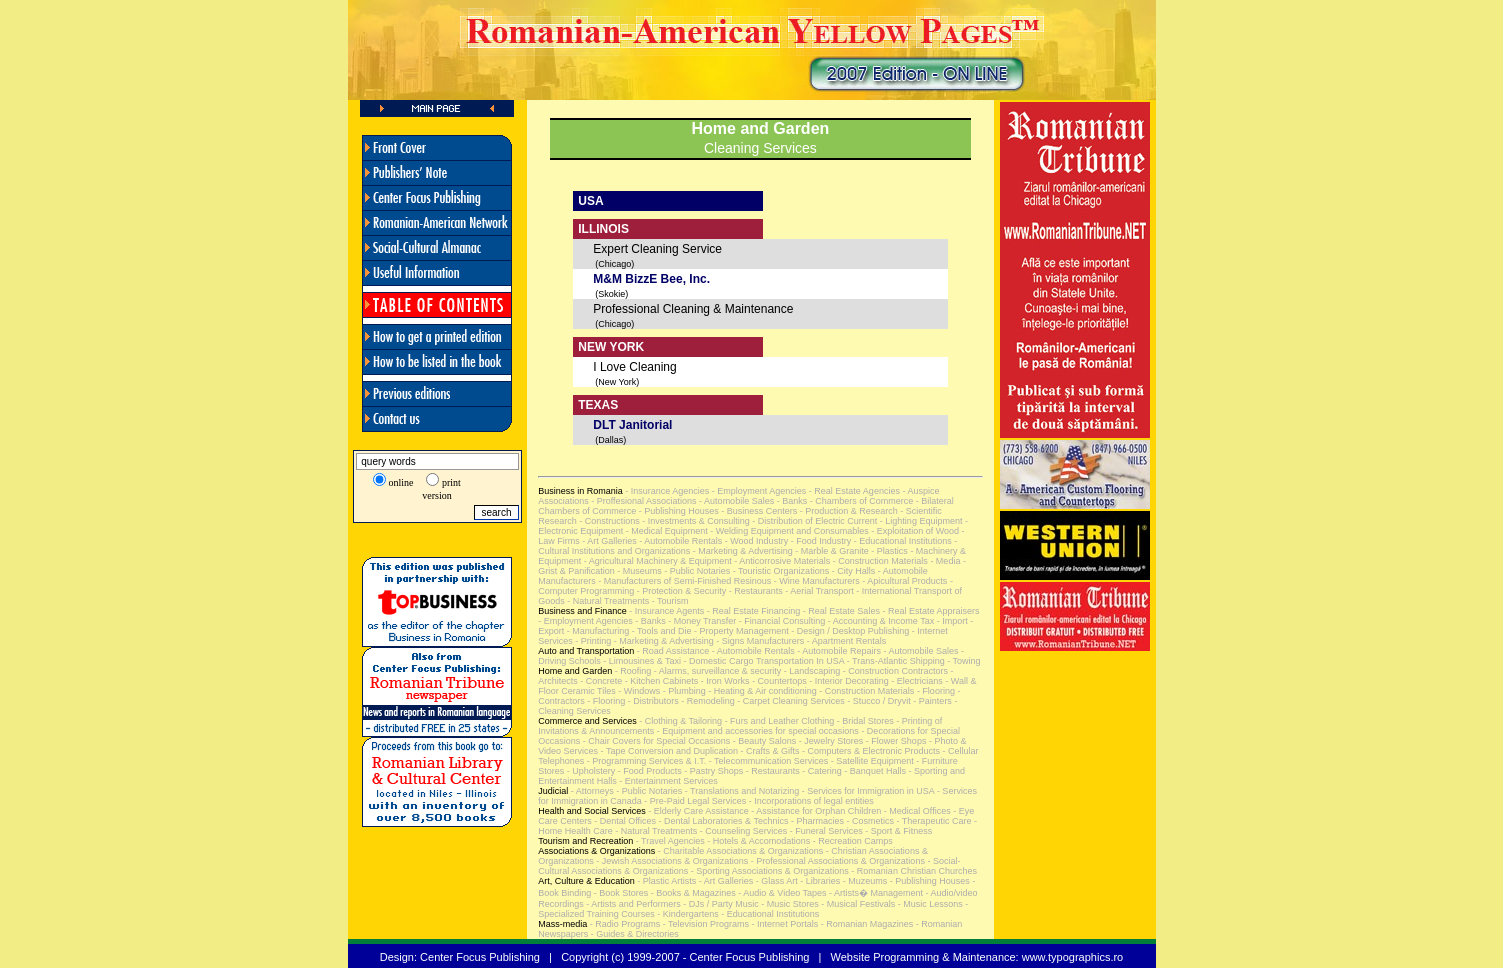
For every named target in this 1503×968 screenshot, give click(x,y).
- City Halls (852, 571)
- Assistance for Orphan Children (815, 811)
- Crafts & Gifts (769, 751)
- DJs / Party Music (720, 904)
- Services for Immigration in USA (866, 791)
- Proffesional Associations (643, 501)
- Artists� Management (875, 893)
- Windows (638, 691)
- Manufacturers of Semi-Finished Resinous (684, 581)
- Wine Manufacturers (815, 581)
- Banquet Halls (874, 771)
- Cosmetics (869, 821)
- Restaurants (754, 591)
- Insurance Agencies (666, 491)
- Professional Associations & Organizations (836, 861)
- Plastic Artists (666, 881)
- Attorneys (591, 791)
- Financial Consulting (780, 621)
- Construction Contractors (894, 671)
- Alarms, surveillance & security (716, 671)
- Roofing (631, 671)
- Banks (790, 501)
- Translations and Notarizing (740, 791)
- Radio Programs (623, 924)
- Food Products (648, 771)
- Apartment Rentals (845, 641)
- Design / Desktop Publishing (849, 631)
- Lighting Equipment (919, 521)
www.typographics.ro (1073, 957)
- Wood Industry (755, 541)
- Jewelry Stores (829, 741)
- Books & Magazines (692, 893)
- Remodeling (707, 701)
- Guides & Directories (633, 934)
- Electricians (916, 681)
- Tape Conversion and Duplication (668, 751)
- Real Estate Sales (840, 611)
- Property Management (740, 631)
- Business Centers (758, 511)
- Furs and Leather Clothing (778, 721)
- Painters (931, 701)
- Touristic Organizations (779, 571)
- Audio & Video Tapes (781, 893)
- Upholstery (589, 771)
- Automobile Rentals (680, 541)
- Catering (821, 771)
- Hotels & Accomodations (758, 841)
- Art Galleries (608, 541)
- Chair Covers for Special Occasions (655, 741)
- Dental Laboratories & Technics (722, 821)
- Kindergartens (687, 914)
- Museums (638, 571)
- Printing (592, 641)
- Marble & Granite (831, 551)
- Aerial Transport (818, 591)
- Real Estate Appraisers (930, 611)
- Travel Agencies (669, 841)
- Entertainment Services (667, 781)
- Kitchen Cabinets (660, 681)
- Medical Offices (915, 811)
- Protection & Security (680, 591)
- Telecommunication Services (767, 761)
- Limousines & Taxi (641, 661)
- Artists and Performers (632, 904)
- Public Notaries (696, 571)
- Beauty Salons (763, 741)
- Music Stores (789, 904)
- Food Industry (819, 541)
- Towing (963, 661)
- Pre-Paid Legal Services (694, 801)
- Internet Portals (783, 924)
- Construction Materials (879, 561)
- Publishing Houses (677, 511)
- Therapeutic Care (932, 821)
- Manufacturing (596, 631)
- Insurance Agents (666, 611)
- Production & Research (847, 511)
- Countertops (778, 681)
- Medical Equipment (665, 531)
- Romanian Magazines (865, 924)
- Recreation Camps (851, 841)
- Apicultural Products (904, 581)
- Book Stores (619, 893)
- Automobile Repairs (838, 651)
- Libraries (819, 881)
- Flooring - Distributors (632, 701)
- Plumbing (683, 691)
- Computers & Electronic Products (870, 751)
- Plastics (888, 551)
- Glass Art (775, 881)
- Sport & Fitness (898, 831)
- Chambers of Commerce (860, 501)
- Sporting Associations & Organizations (768, 871)
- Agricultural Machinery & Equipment (658, 561)
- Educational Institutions (901, 541)
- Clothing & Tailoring (679, 721)
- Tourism (668, 601)
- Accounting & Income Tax (879, 621)
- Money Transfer (701, 621)
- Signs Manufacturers (759, 641)
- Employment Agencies (757, 491)
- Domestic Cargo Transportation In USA (762, 661)
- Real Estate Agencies (853, 491)
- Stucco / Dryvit (878, 701)
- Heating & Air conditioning (761, 691)
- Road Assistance (671, 651)
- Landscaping (810, 671)
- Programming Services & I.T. (645, 761)
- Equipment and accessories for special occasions (756, 731)
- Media (944, 561)
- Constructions (608, 521)
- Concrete (600, 681)
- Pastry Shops (713, 771)
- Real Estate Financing (752, 611)
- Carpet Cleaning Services (790, 701)
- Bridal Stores (864, 721)
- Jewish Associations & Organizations (671, 861)
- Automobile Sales (736, 501)
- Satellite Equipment (871, 761)
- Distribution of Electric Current (814, 521)
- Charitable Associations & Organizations (739, 851)
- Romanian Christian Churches (913, 871)
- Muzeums (863, 881)
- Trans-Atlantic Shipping (894, 661)
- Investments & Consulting (695, 521)
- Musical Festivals (857, 904)
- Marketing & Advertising (741, 551)
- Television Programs (704, 924)
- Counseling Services (742, 831)
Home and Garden (761, 128)
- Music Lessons (929, 904)
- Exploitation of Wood (914, 531)
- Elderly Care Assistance (697, 811)
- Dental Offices (624, 821)
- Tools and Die (660, 631)
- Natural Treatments (607, 601)
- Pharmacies (816, 821)
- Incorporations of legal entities (810, 801)
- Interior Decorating (848, 681)
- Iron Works (723, 681)
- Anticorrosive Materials (781, 561)
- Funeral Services (825, 831)
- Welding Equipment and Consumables (788, 531)
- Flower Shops (894, 741)
